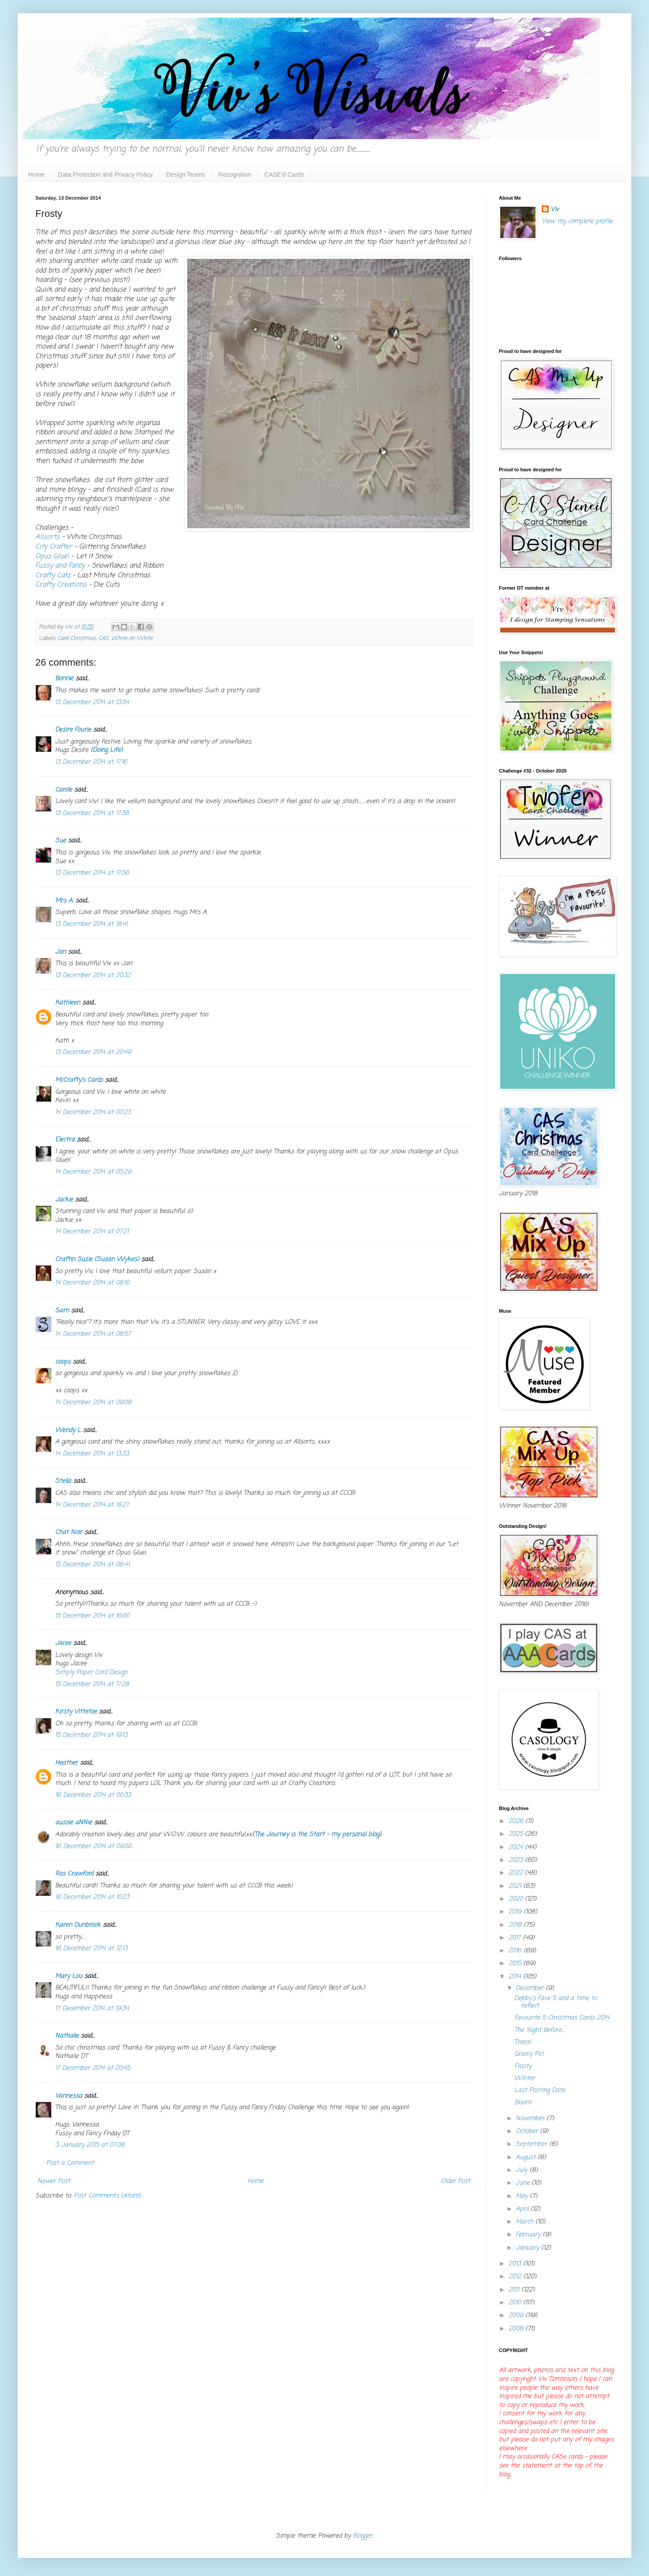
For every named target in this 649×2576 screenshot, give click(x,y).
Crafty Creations (61, 585)
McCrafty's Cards (79, 1080)
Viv (555, 209)
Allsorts (47, 537)
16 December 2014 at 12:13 (91, 1948)
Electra (65, 1139)
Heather (66, 1763)
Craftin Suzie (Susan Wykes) (97, 1259)
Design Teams (185, 174)
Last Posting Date (539, 2090)
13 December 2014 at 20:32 (93, 975)
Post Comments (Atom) (107, 2196)
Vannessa (68, 2096)
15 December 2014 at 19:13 (91, 1735)
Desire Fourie (73, 730)
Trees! (522, 2042)
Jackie (64, 1200)
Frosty (523, 2066)
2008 (517, 2329)
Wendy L (68, 1430)
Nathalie (67, 2036)
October (528, 2131)
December (531, 1988)
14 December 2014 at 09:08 (93, 1402)
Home (36, 174)
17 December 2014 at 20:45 (92, 2068)
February (529, 2234)
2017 (516, 1938)
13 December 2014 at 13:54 (92, 702)
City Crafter (53, 547)
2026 (517, 1821)
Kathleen (67, 1003)
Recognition (235, 174)
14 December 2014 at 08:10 (92, 1283)
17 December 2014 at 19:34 (92, 2008)
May (523, 2196)
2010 (516, 2302)
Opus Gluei (52, 556)
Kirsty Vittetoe (76, 1711)
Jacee (63, 1643)
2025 (517, 1834)
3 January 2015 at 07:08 (90, 2145)
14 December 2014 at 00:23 (93, 1112)
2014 (516, 1976)
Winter (524, 2078)
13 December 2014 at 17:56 (92, 873)
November (531, 2118)
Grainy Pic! (529, 2054)
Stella (63, 1481)
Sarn (62, 1310)
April (523, 2209)
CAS (103, 638)
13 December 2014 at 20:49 (93, 1052)
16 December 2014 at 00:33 (93, 1795)
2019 (516, 1912)
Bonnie (64, 678)
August (527, 2157)
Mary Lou (68, 1976)
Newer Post (54, 2181)
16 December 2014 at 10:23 (92, 1897)
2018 (516, 1925)
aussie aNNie (73, 1822)
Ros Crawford (74, 1874)
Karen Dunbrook (78, 1925)
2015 (516, 1963)
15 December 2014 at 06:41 (92, 1564)
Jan (61, 952)
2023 (517, 1860)
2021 (516, 1886)
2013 (516, 2264)
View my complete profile (577, 221)
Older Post (455, 2181)
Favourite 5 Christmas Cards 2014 (561, 2018)
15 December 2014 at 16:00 (92, 1616)
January (528, 2248)
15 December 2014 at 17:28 (92, 1684)
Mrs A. (64, 900)
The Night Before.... (539, 2030)
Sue (60, 840)
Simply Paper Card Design (91, 1672)
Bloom (522, 2102)
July (522, 2170)
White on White (132, 638)
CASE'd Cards (284, 174)
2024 (517, 1847)
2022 (517, 1873)
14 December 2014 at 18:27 (92, 1505)
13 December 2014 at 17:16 (91, 762)
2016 (516, 1950)
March (526, 2222)
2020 (517, 1899)
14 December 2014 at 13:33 (92, 1453)
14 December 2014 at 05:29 (93, 1172)
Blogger (363, 2536)
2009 (517, 2315)
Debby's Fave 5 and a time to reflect (555, 2002)
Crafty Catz (52, 575)
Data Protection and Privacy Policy (105, 174)
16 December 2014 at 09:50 (93, 1846)
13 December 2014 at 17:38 (92, 813)
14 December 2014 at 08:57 (93, 1334)
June (524, 2183)
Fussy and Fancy (60, 566)
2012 (516, 2276)
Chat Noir (68, 1532)
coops (63, 1362)
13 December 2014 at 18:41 (91, 924)
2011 (515, 2290)
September (532, 2144)
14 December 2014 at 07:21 (91, 1231)
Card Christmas (76, 638)
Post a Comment (70, 2163)
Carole (63, 790)
